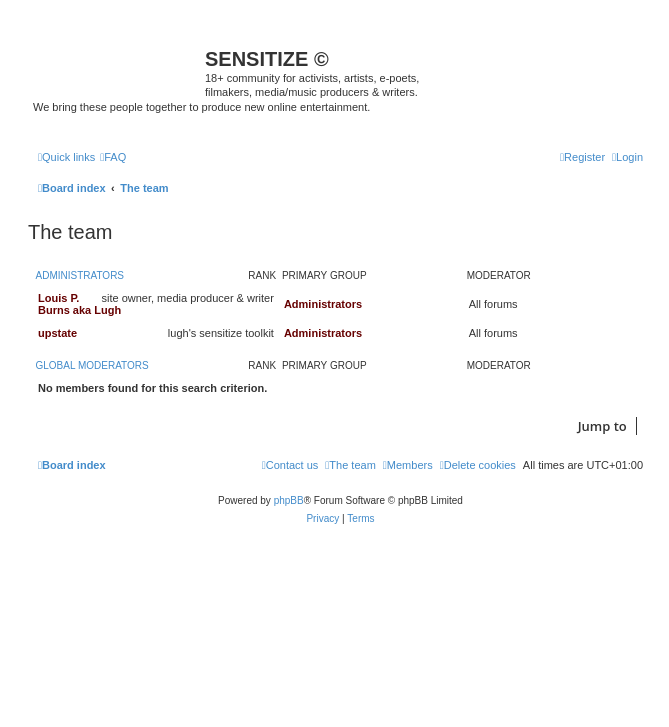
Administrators (80, 275)
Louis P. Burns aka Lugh (79, 304)
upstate (57, 333)
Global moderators (92, 365)
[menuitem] (113, 157)
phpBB (289, 500)
